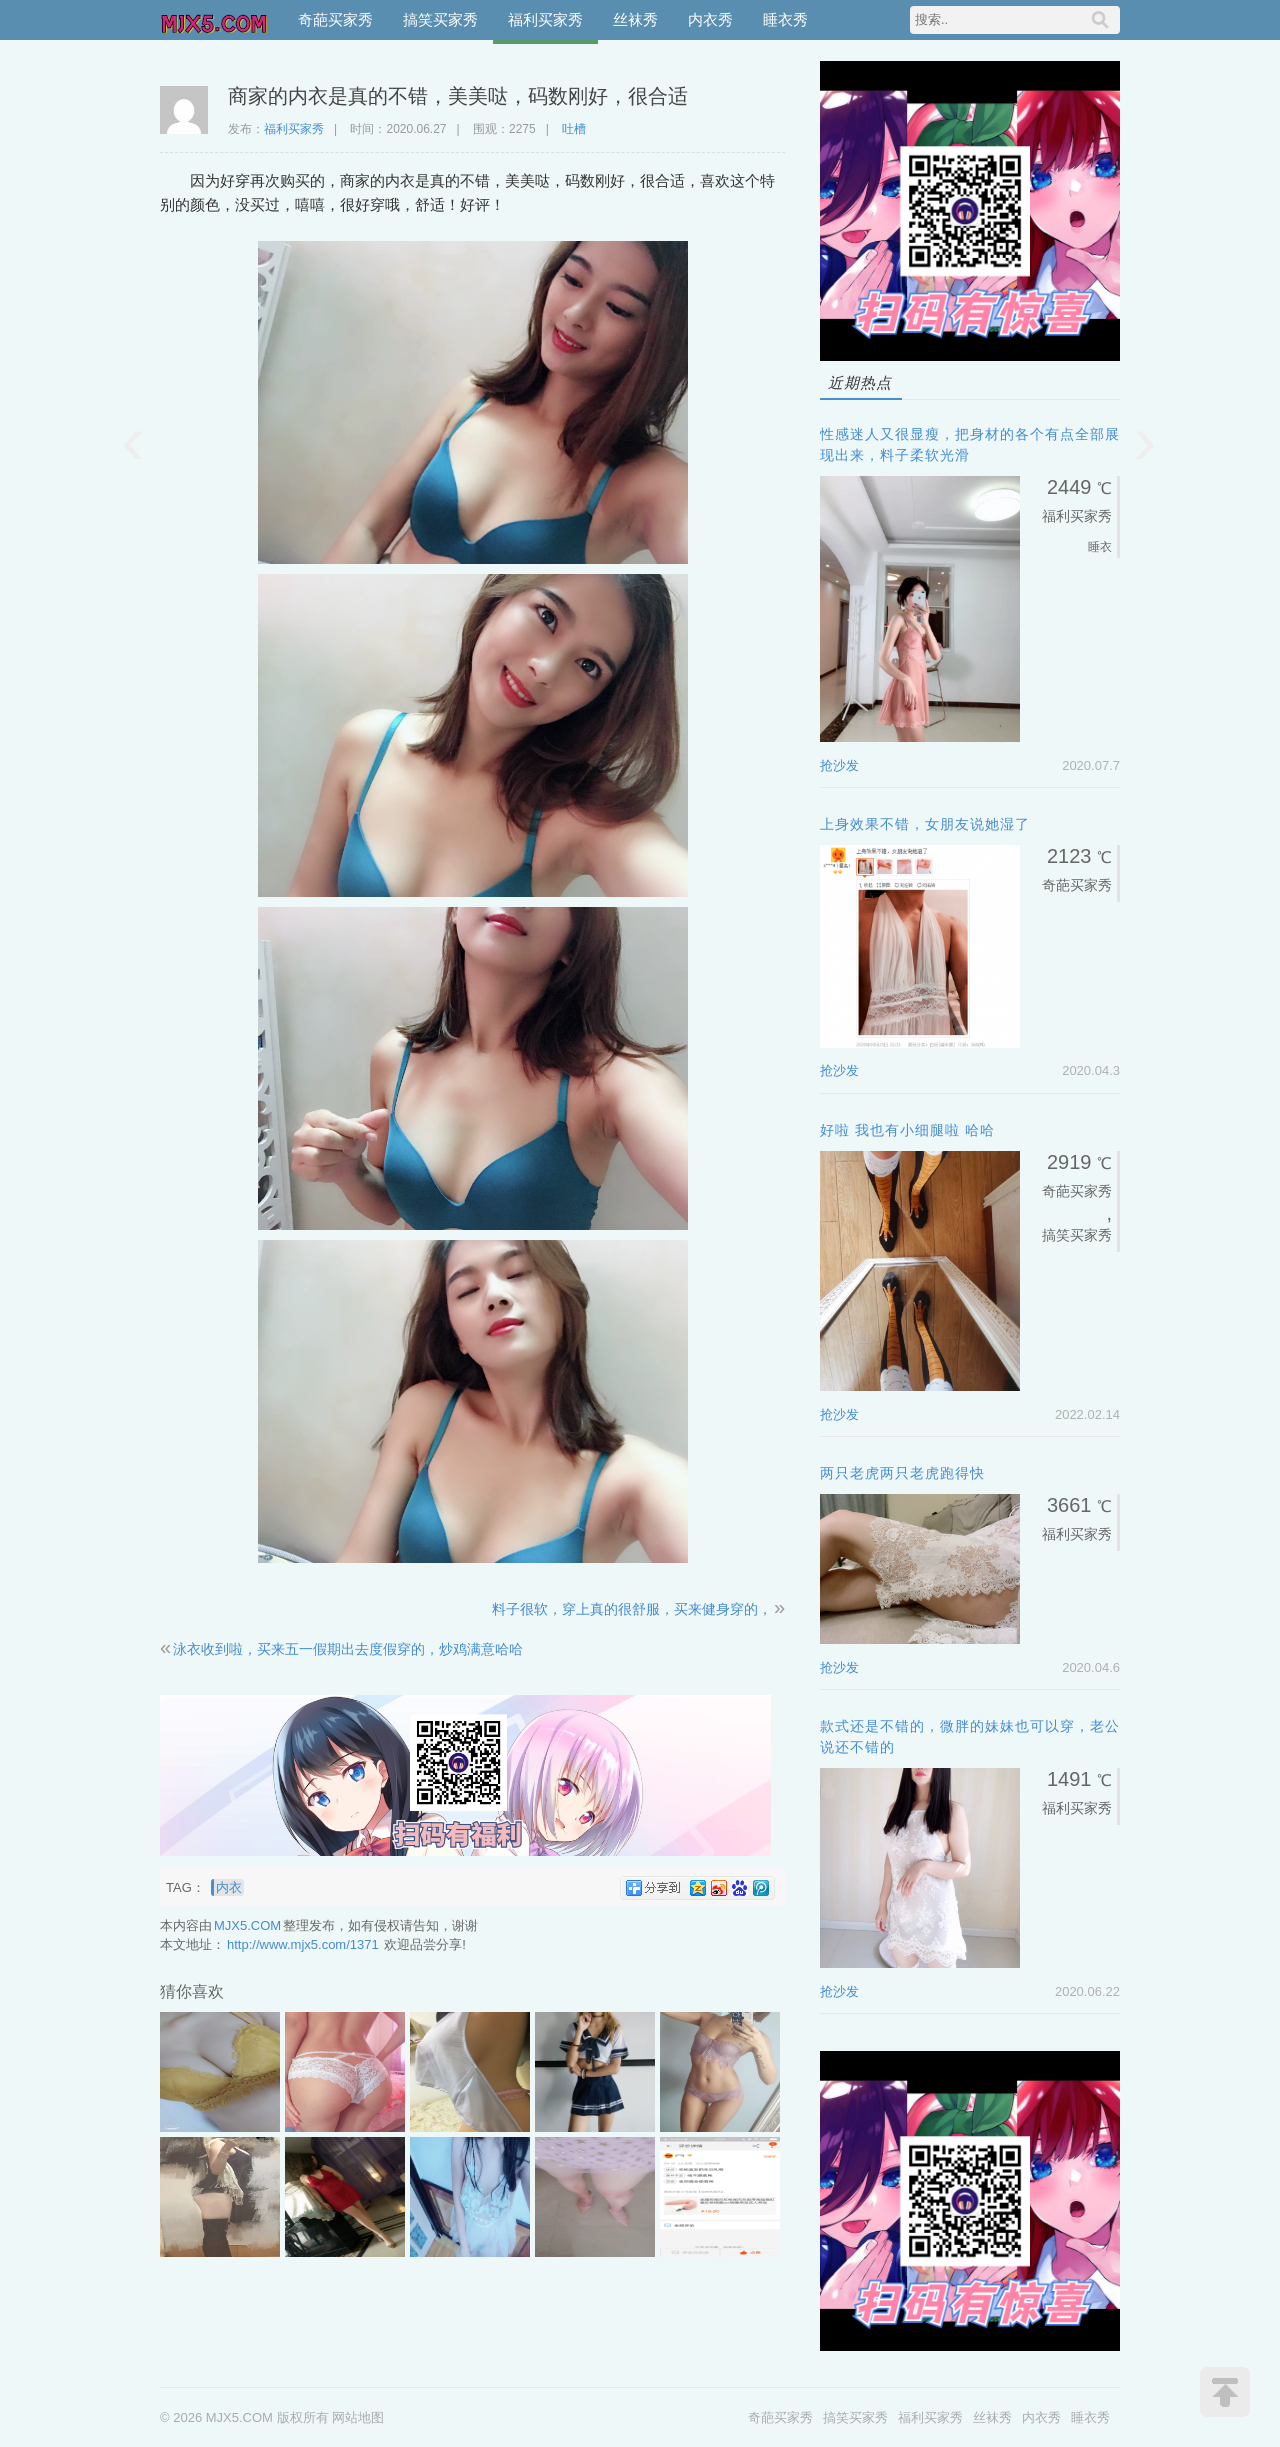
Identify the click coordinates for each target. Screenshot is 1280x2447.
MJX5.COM (215, 20)
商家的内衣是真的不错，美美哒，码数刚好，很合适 (458, 96)
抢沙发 (839, 765)
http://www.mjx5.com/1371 (303, 1944)
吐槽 (574, 129)
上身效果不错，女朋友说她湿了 (925, 824)
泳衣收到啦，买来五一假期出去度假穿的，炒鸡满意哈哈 (348, 1649)
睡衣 (1100, 547)
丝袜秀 (635, 19)
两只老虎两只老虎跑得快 (902, 1473)
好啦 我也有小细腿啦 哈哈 (907, 1130)
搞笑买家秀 (440, 19)
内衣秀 (710, 19)
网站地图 (358, 2417)
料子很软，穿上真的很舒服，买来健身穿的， (632, 1609)
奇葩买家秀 (335, 19)
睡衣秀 (785, 19)
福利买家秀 (545, 19)
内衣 (229, 1887)
